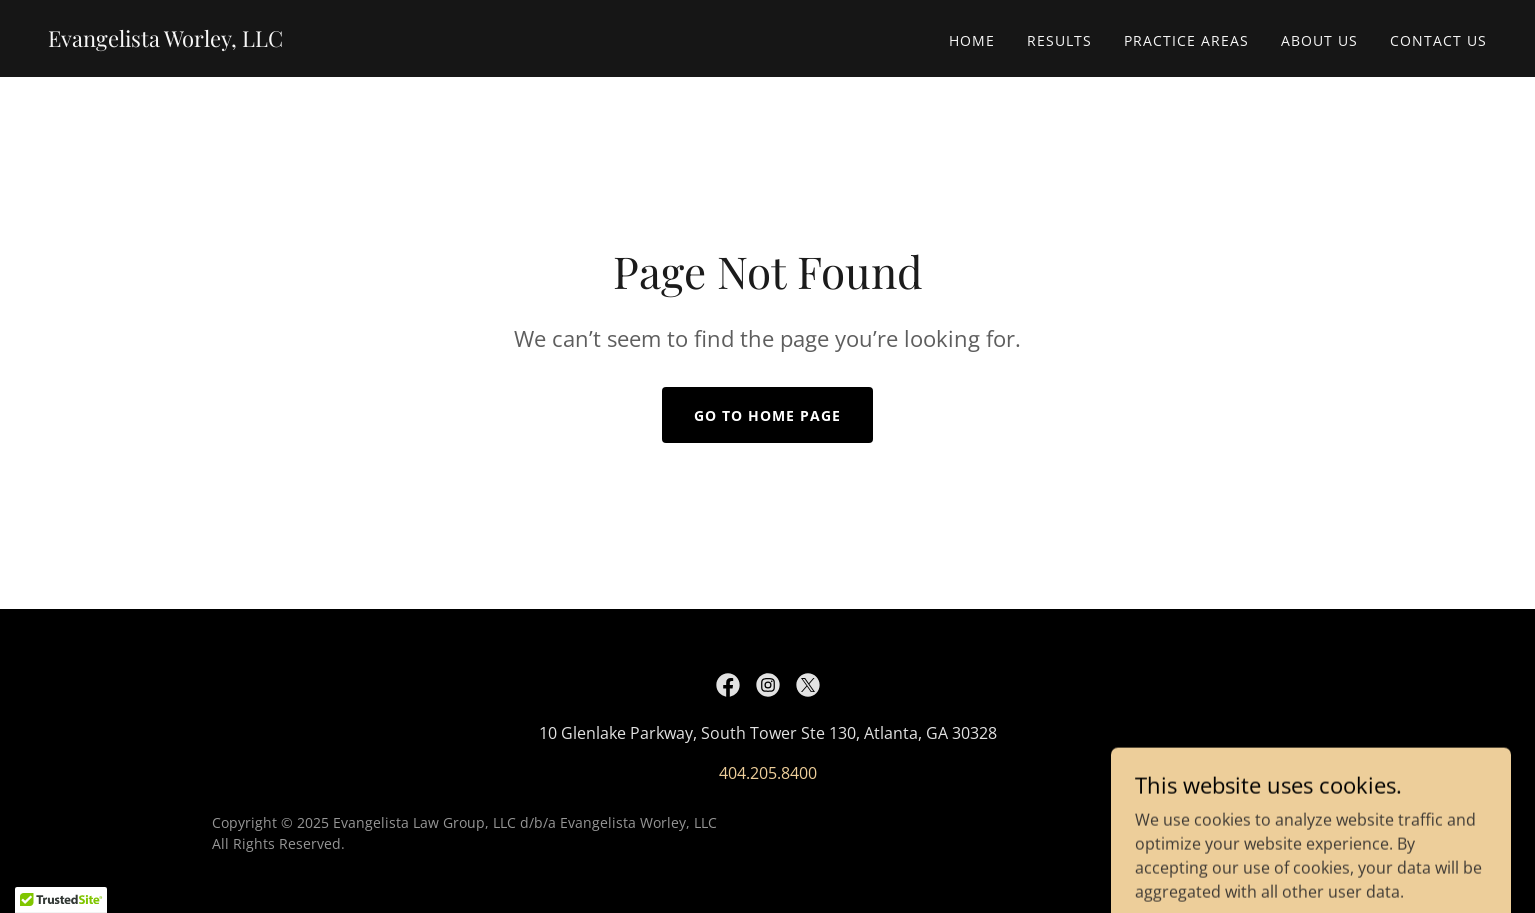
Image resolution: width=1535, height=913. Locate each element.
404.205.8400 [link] (768, 773)
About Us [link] (1319, 40)
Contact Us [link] (1438, 40)
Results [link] (1059, 40)
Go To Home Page (767, 415)
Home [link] (972, 40)
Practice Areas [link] (1186, 40)
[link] (165, 41)
